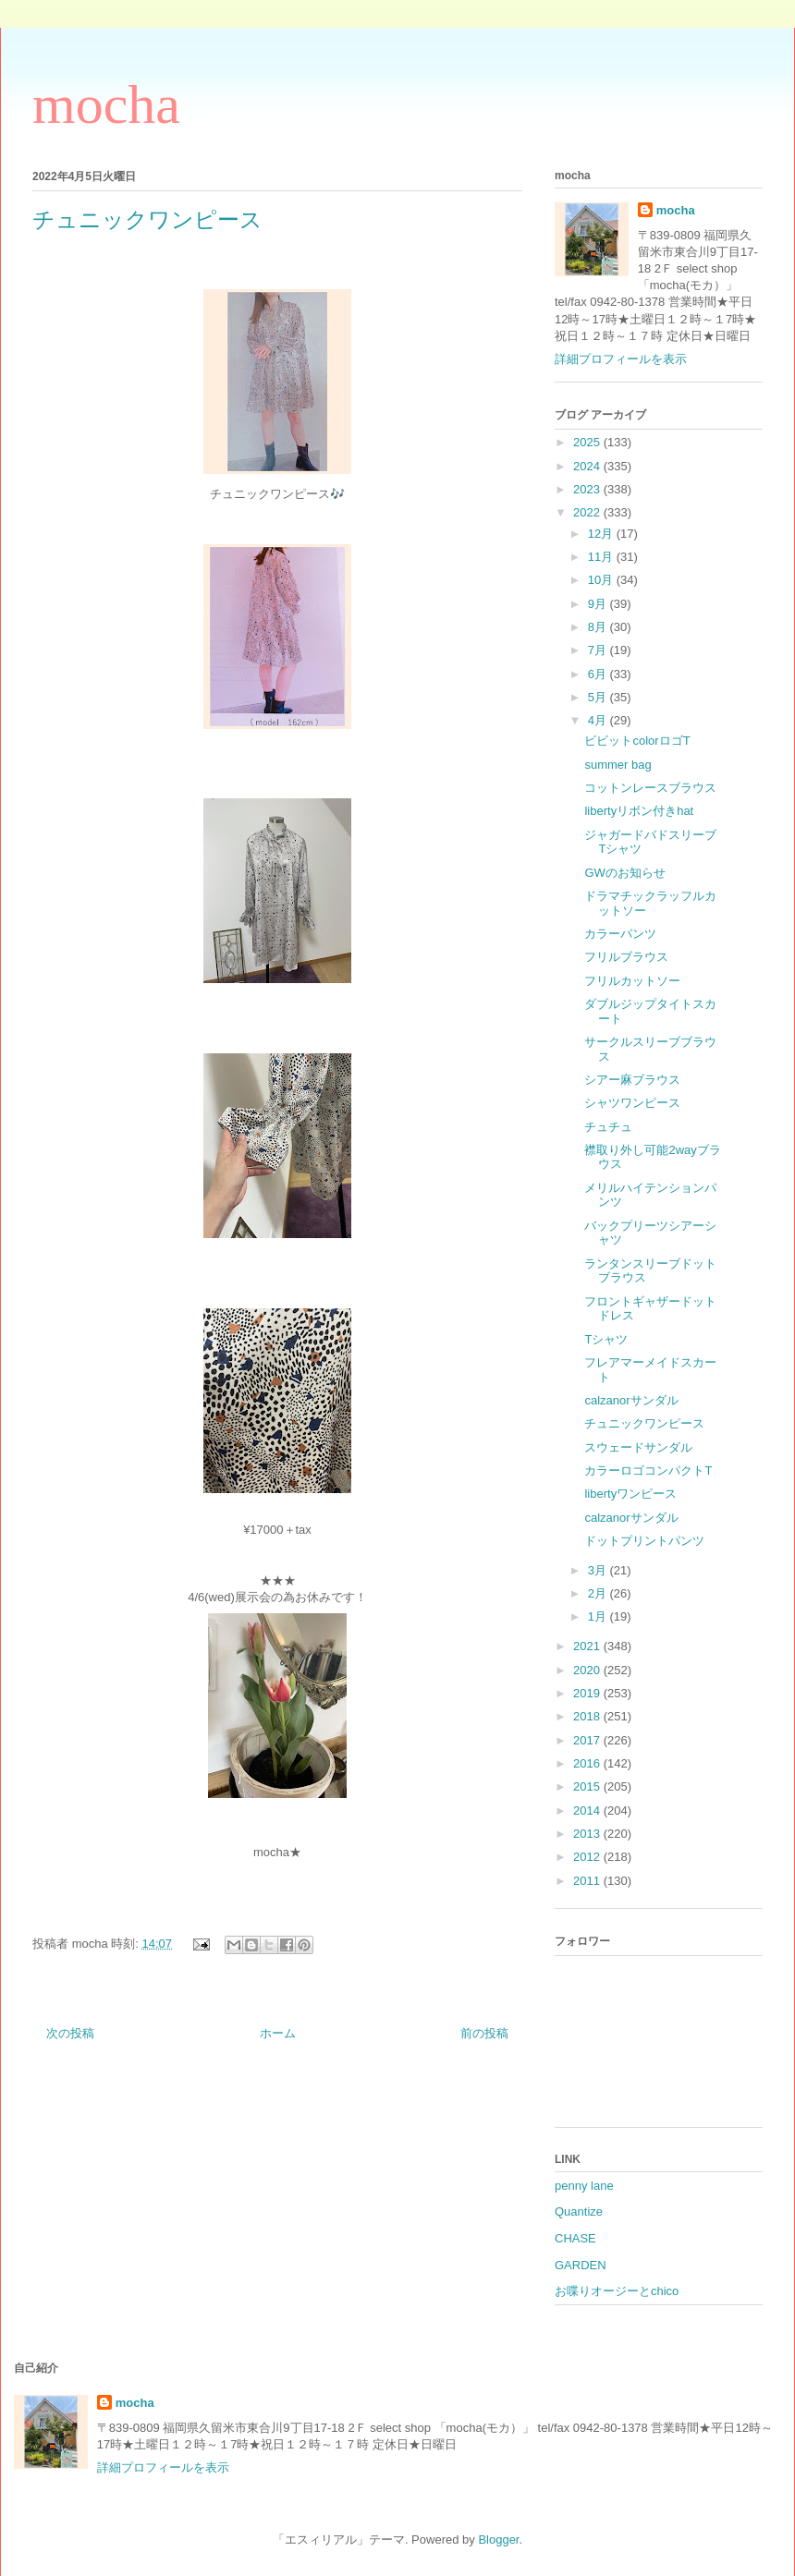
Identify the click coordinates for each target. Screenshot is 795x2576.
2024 (588, 466)
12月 (602, 534)
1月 (599, 1616)
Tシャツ (606, 1339)
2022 (588, 512)
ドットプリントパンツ (644, 1541)
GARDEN (580, 2265)
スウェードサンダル (638, 1447)
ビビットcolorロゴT (637, 740)
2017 (588, 1740)
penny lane (584, 2186)
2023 (588, 489)
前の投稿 (484, 2033)
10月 (602, 580)
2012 (588, 1857)
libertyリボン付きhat (638, 811)
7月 (599, 650)
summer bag (617, 765)
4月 (599, 720)
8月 (599, 627)
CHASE (575, 2238)
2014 (588, 1810)
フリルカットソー (632, 981)
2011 (588, 1881)
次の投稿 (70, 2033)
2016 (588, 1763)
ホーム (278, 2033)
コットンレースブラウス (650, 788)
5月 (599, 697)
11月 (602, 557)
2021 (588, 1646)
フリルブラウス (626, 957)
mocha (106, 104)
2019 (588, 1693)
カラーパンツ (620, 934)
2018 (588, 1716)
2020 (588, 1670)
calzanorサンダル (631, 1400)
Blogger (498, 2539)
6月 (599, 674)
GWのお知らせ (624, 873)
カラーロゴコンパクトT (648, 1470)
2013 (588, 1834)
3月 (599, 1570)
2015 (588, 1786)
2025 (588, 442)
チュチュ (608, 1127)
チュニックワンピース (644, 1423)
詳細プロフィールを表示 (621, 359)
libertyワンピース (630, 1494)
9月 (599, 604)
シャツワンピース (632, 1103)
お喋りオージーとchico (617, 2291)
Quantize (579, 2211)
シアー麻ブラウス (632, 1080)
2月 (599, 1593)
